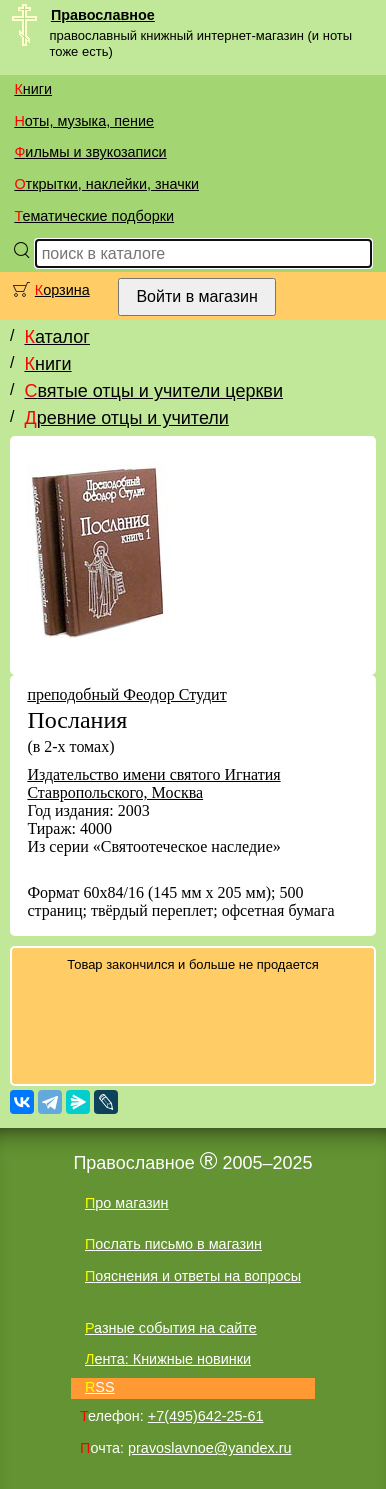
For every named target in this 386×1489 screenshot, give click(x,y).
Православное (103, 15)
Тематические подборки (94, 216)
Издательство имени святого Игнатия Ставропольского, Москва (153, 783)
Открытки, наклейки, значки (106, 184)
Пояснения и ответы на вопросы (193, 1276)
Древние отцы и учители (126, 418)
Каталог (56, 337)
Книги (33, 89)
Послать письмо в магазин (173, 1244)
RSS (100, 1387)
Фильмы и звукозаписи (90, 152)
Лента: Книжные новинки (168, 1359)
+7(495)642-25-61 (206, 1416)
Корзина (62, 290)
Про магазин (127, 1203)
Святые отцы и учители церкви (153, 391)
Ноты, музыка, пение (84, 121)
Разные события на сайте (171, 1328)
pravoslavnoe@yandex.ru (209, 1448)
